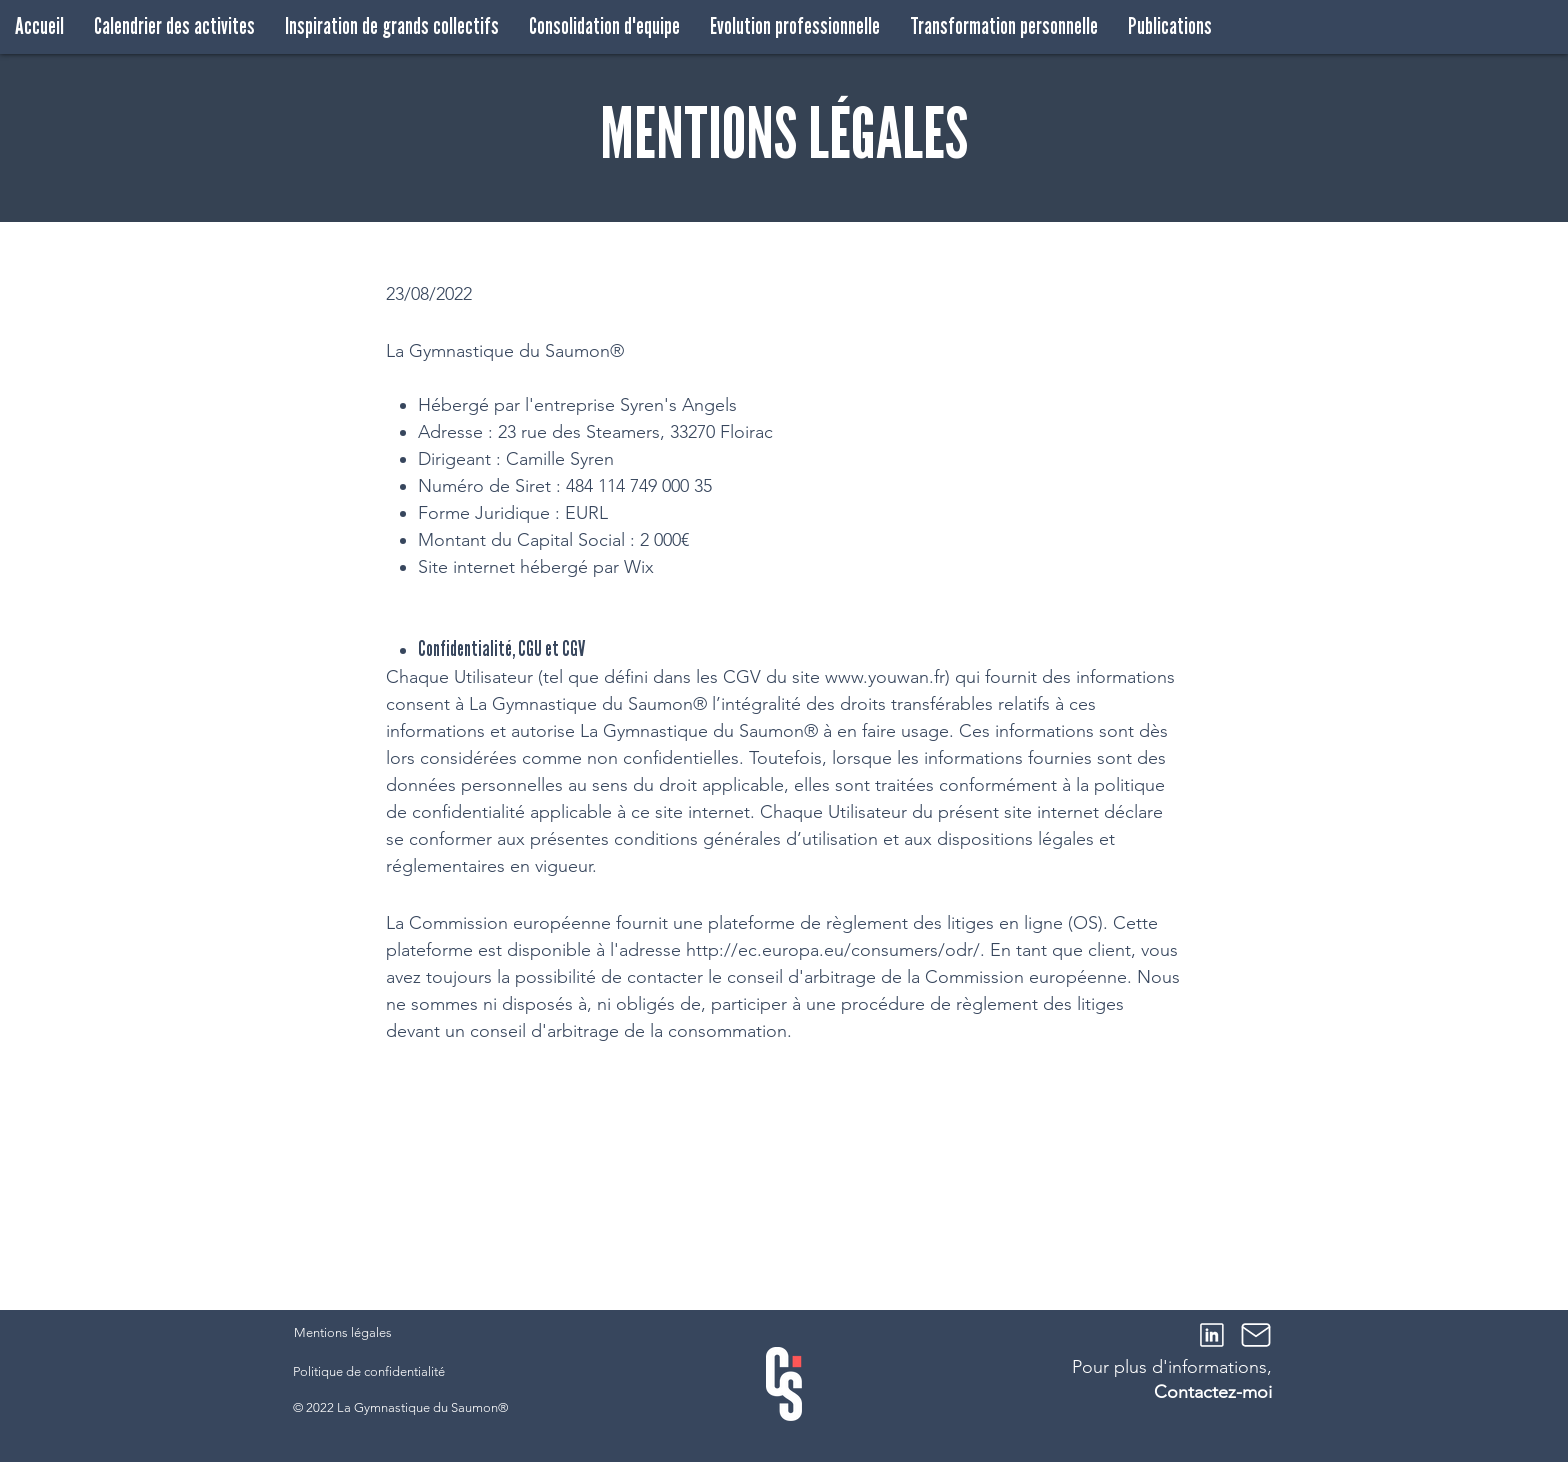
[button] (392, 26)
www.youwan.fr (885, 677)
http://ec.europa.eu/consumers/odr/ (833, 950)
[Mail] (1256, 1335)
